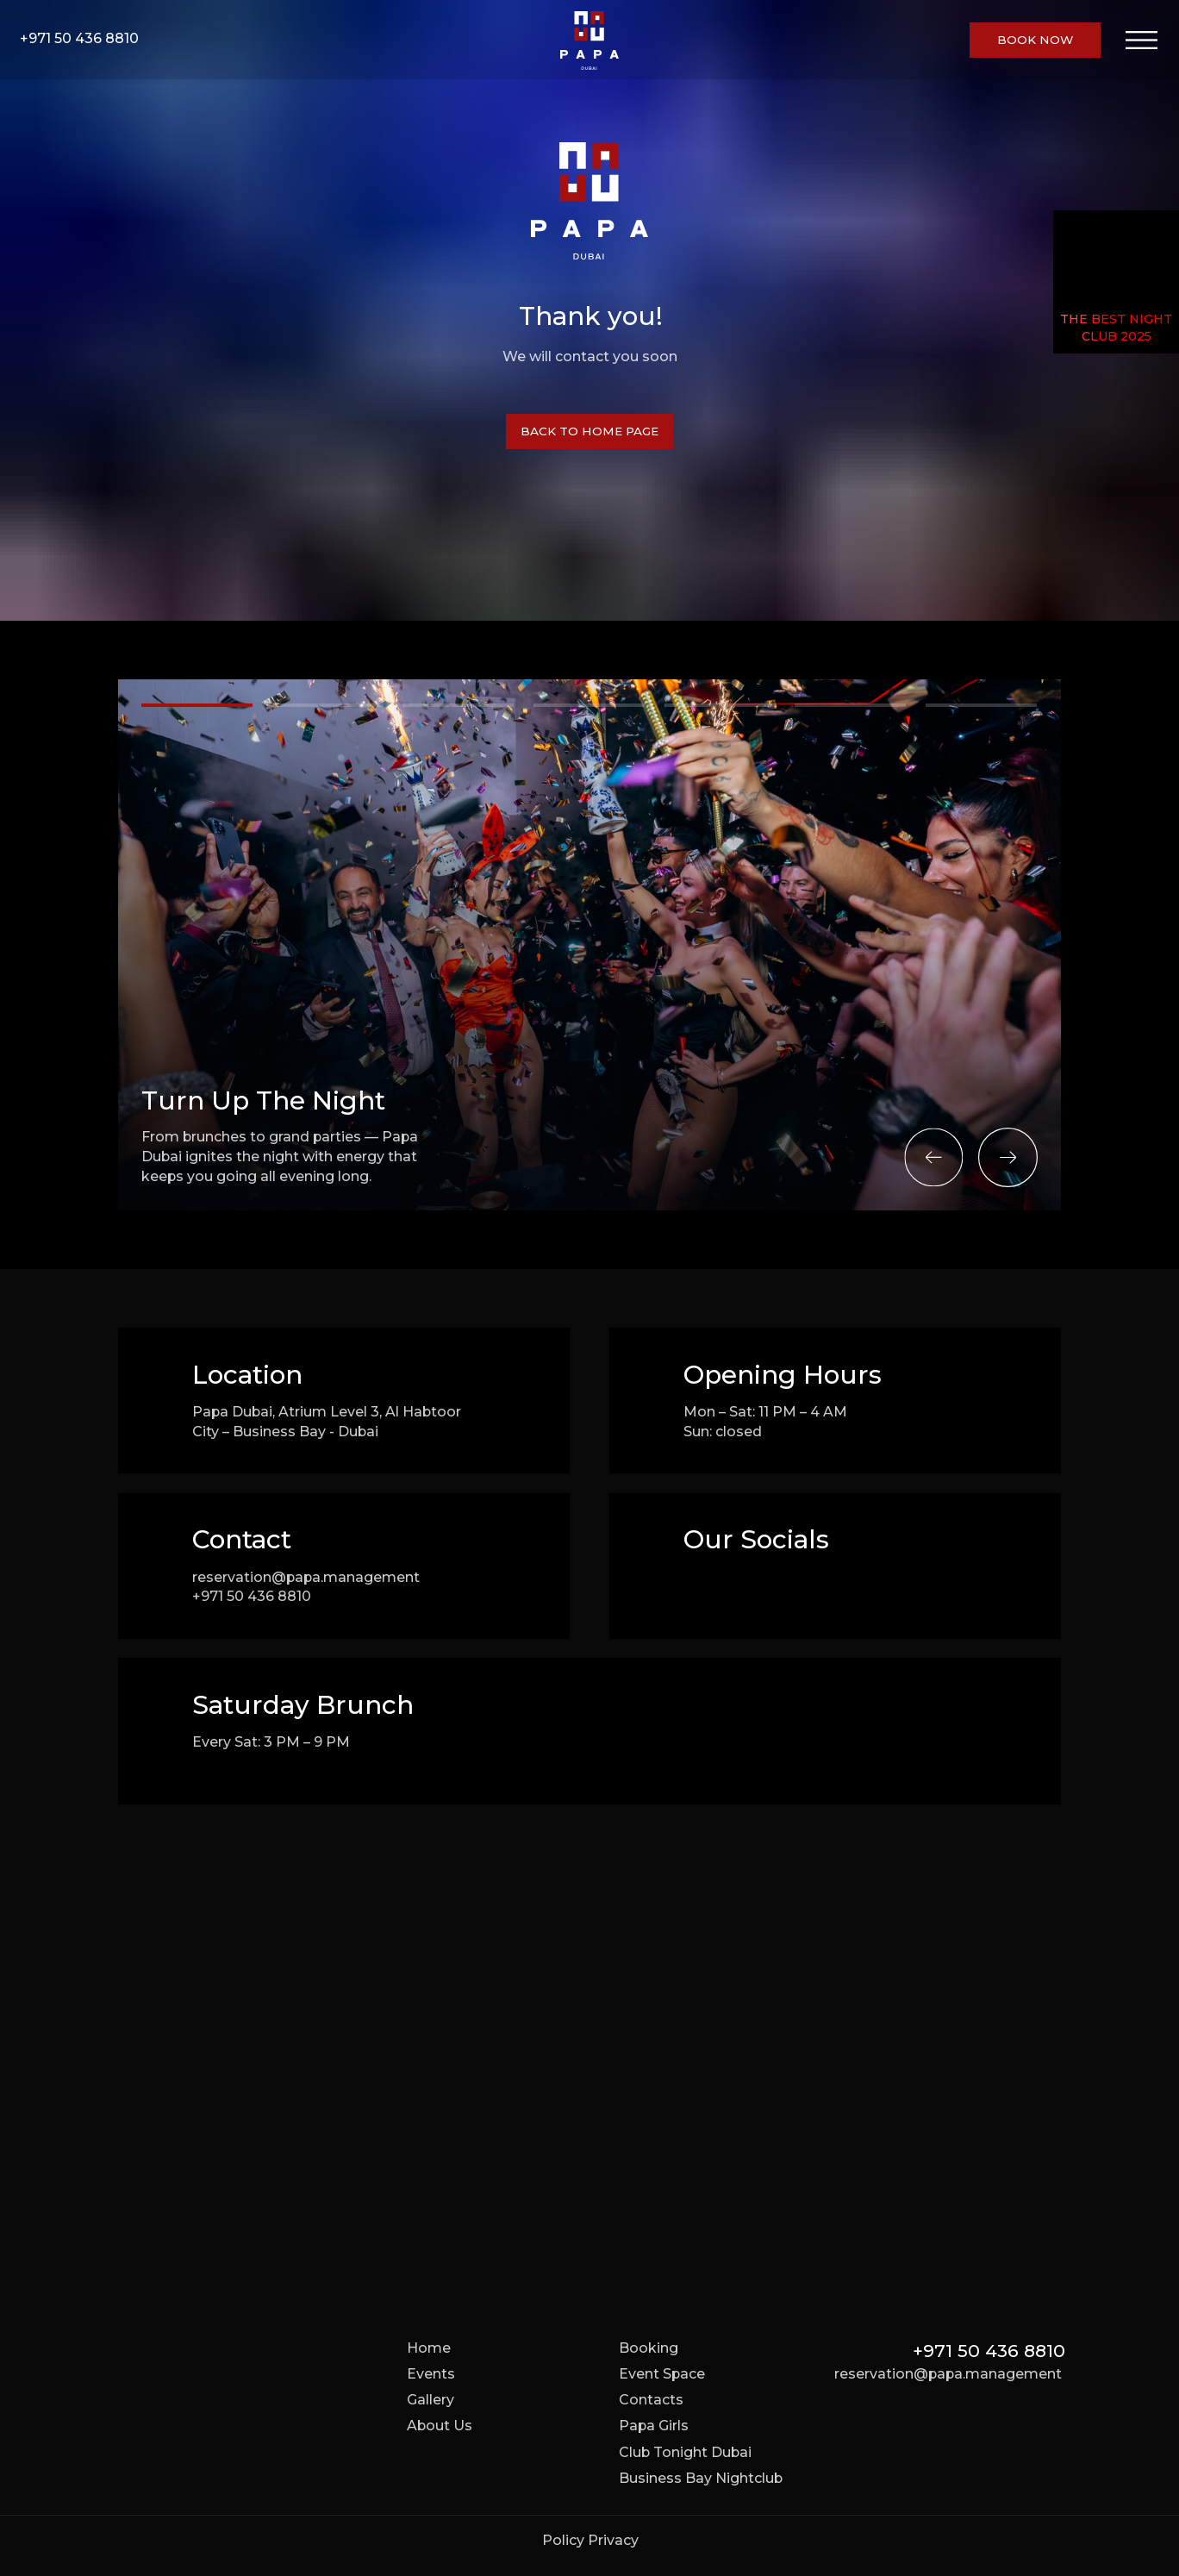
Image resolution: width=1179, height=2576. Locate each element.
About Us (439, 2425)
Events (431, 2374)
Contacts (651, 2400)
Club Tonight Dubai (685, 2452)
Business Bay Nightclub (701, 2478)
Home (429, 2348)
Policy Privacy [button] (590, 2540)
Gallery (430, 2400)
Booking (648, 2348)
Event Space (662, 2374)
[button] (1035, 40)
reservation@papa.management (306, 1577)
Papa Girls (654, 2425)
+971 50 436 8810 (79, 38)
